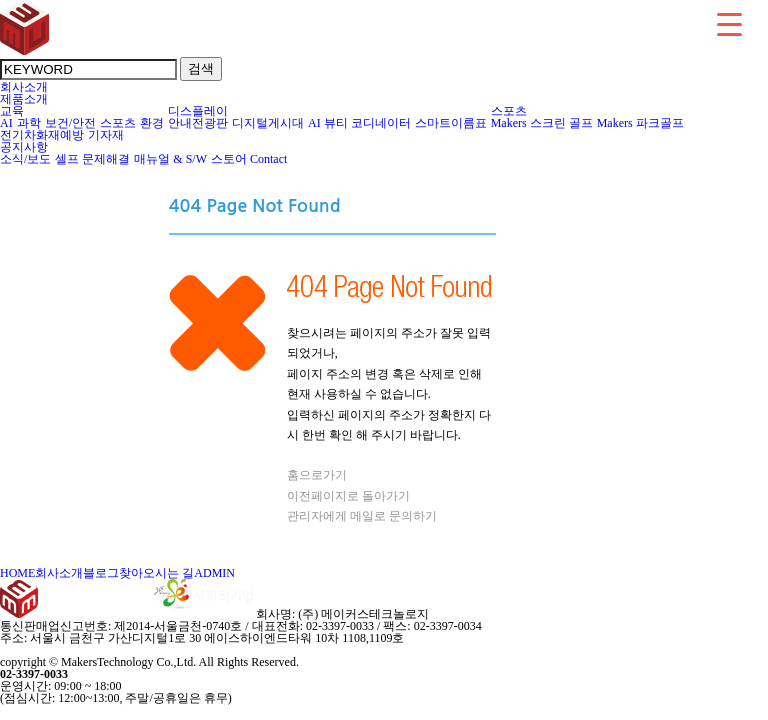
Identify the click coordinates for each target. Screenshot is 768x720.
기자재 (106, 135)
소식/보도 (26, 159)
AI (7, 123)
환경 (152, 123)
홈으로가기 (317, 475)
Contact (268, 159)
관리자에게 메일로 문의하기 (362, 516)
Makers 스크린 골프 (542, 123)
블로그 (101, 573)
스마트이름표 (451, 123)
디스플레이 (198, 111)
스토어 (229, 159)
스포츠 (118, 123)
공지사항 (24, 147)
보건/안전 (71, 123)
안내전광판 (198, 123)
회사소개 (24, 87)
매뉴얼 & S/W (171, 159)
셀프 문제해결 (93, 159)
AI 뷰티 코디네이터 (360, 123)
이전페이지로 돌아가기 (348, 496)
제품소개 (24, 99)
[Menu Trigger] (730, 23)
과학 (29, 123)
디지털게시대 (268, 123)
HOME (17, 573)
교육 (12, 111)
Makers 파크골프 (641, 123)
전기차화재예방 (42, 135)
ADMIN (214, 573)
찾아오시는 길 (156, 573)
